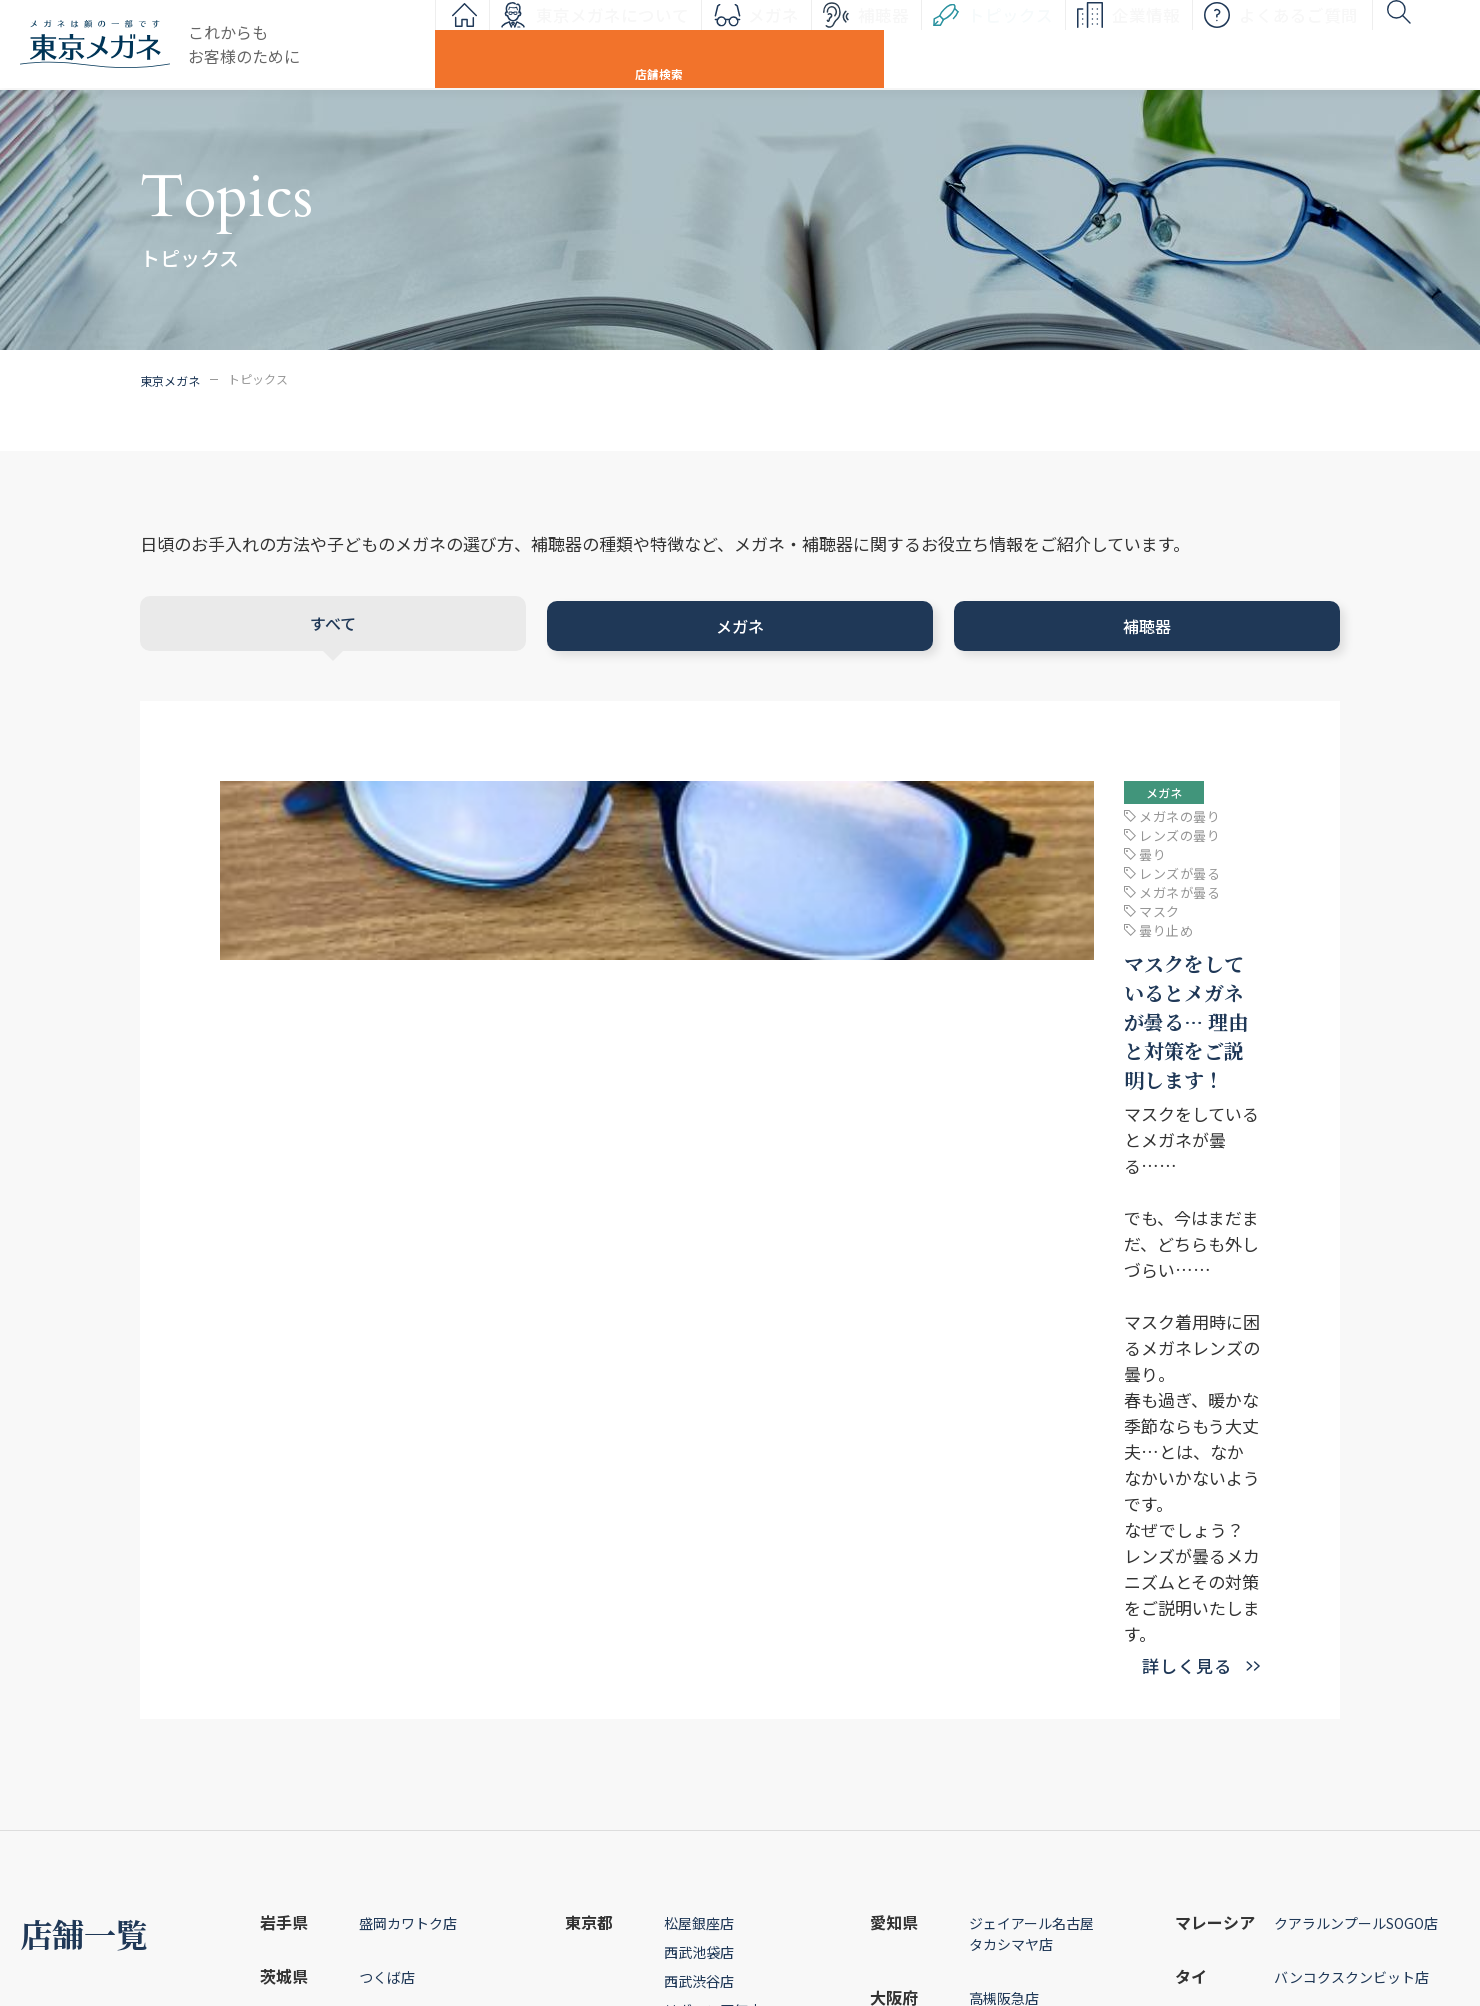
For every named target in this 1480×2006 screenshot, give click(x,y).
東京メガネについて (510, 45)
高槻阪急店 (1004, 1417)
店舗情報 (1267, 1818)
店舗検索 (1405, 45)
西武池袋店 (699, 1371)
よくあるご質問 (1196, 45)
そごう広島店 (1011, 1525)
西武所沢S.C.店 (405, 1562)
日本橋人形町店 (713, 1458)
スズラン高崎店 (408, 1450)
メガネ (671, 45)
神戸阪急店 (1004, 1471)
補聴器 (781, 45)
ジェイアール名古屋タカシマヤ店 (1031, 1352)
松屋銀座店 (699, 1342)
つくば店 (387, 1396)
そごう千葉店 (401, 1645)
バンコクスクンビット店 (1351, 1396)
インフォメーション (699, 1867)
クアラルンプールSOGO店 (1356, 1342)
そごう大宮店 (401, 1504)
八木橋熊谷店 (401, 1591)
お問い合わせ (980, 1867)
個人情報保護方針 (993, 1916)
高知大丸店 (1004, 1579)
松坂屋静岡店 (706, 1595)
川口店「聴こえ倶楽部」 (440, 1536)
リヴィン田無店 (713, 1429)
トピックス (908, 45)
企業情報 (1044, 45)
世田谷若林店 (706, 1487)
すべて (331, 620)
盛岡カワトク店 (408, 1342)
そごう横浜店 (706, 1541)
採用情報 (1267, 1916)
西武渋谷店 (699, 1400)
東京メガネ (170, 378)
